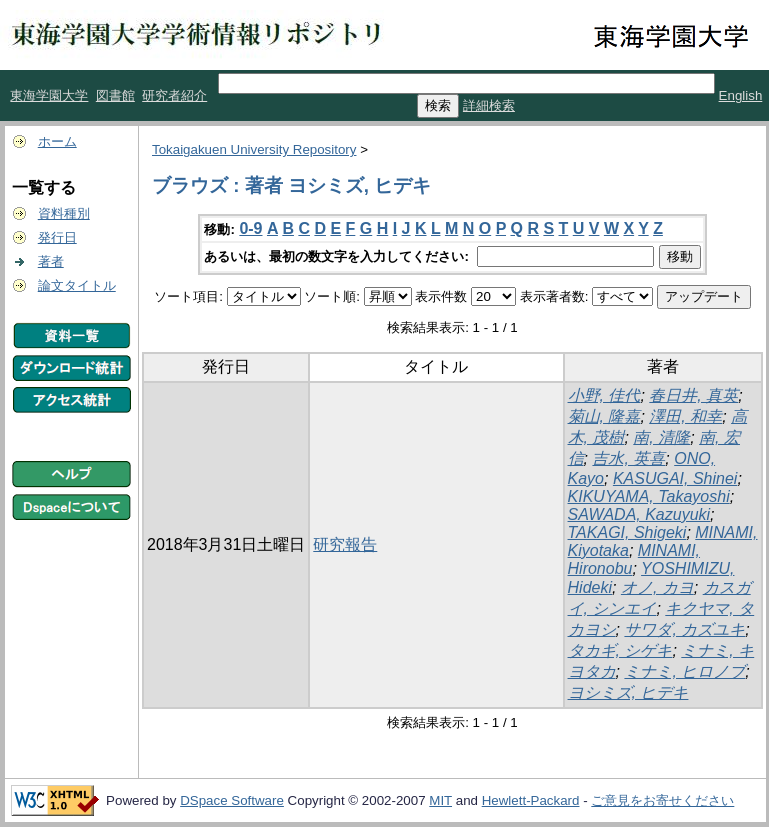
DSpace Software (232, 800)
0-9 (250, 228)
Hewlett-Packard (531, 800)
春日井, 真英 (693, 395)
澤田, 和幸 (685, 416)
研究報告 (345, 544)
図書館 (115, 95)
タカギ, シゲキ (620, 650)
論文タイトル (77, 285)
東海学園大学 (49, 95)
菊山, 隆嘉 (604, 416)
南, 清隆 (661, 437)
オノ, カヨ (657, 587)
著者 (51, 261)
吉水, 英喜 (628, 458)
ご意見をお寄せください (662, 800)
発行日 (57, 237)
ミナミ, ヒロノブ (684, 671)
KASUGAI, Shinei (675, 478)
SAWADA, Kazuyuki (639, 514)
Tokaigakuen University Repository (254, 149)
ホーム (57, 141)
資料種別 (64, 213)
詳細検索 (489, 105)
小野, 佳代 (604, 395)
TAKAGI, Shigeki (627, 532)
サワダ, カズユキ (684, 629)
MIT (440, 800)
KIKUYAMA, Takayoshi (649, 496)
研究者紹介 (174, 95)
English (741, 95)
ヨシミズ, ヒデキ (628, 692)
